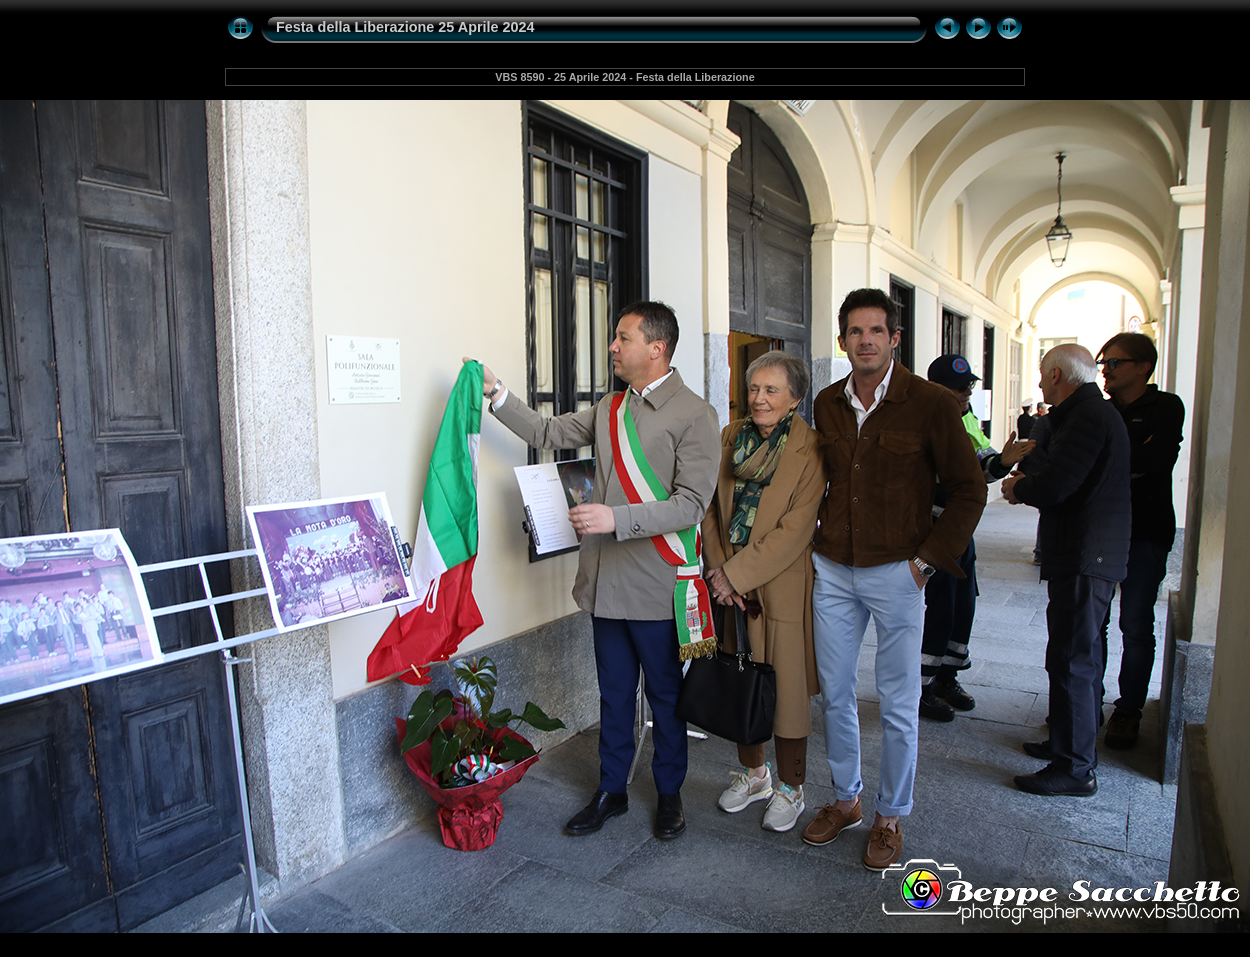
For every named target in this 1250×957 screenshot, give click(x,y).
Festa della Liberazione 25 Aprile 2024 (405, 27)
